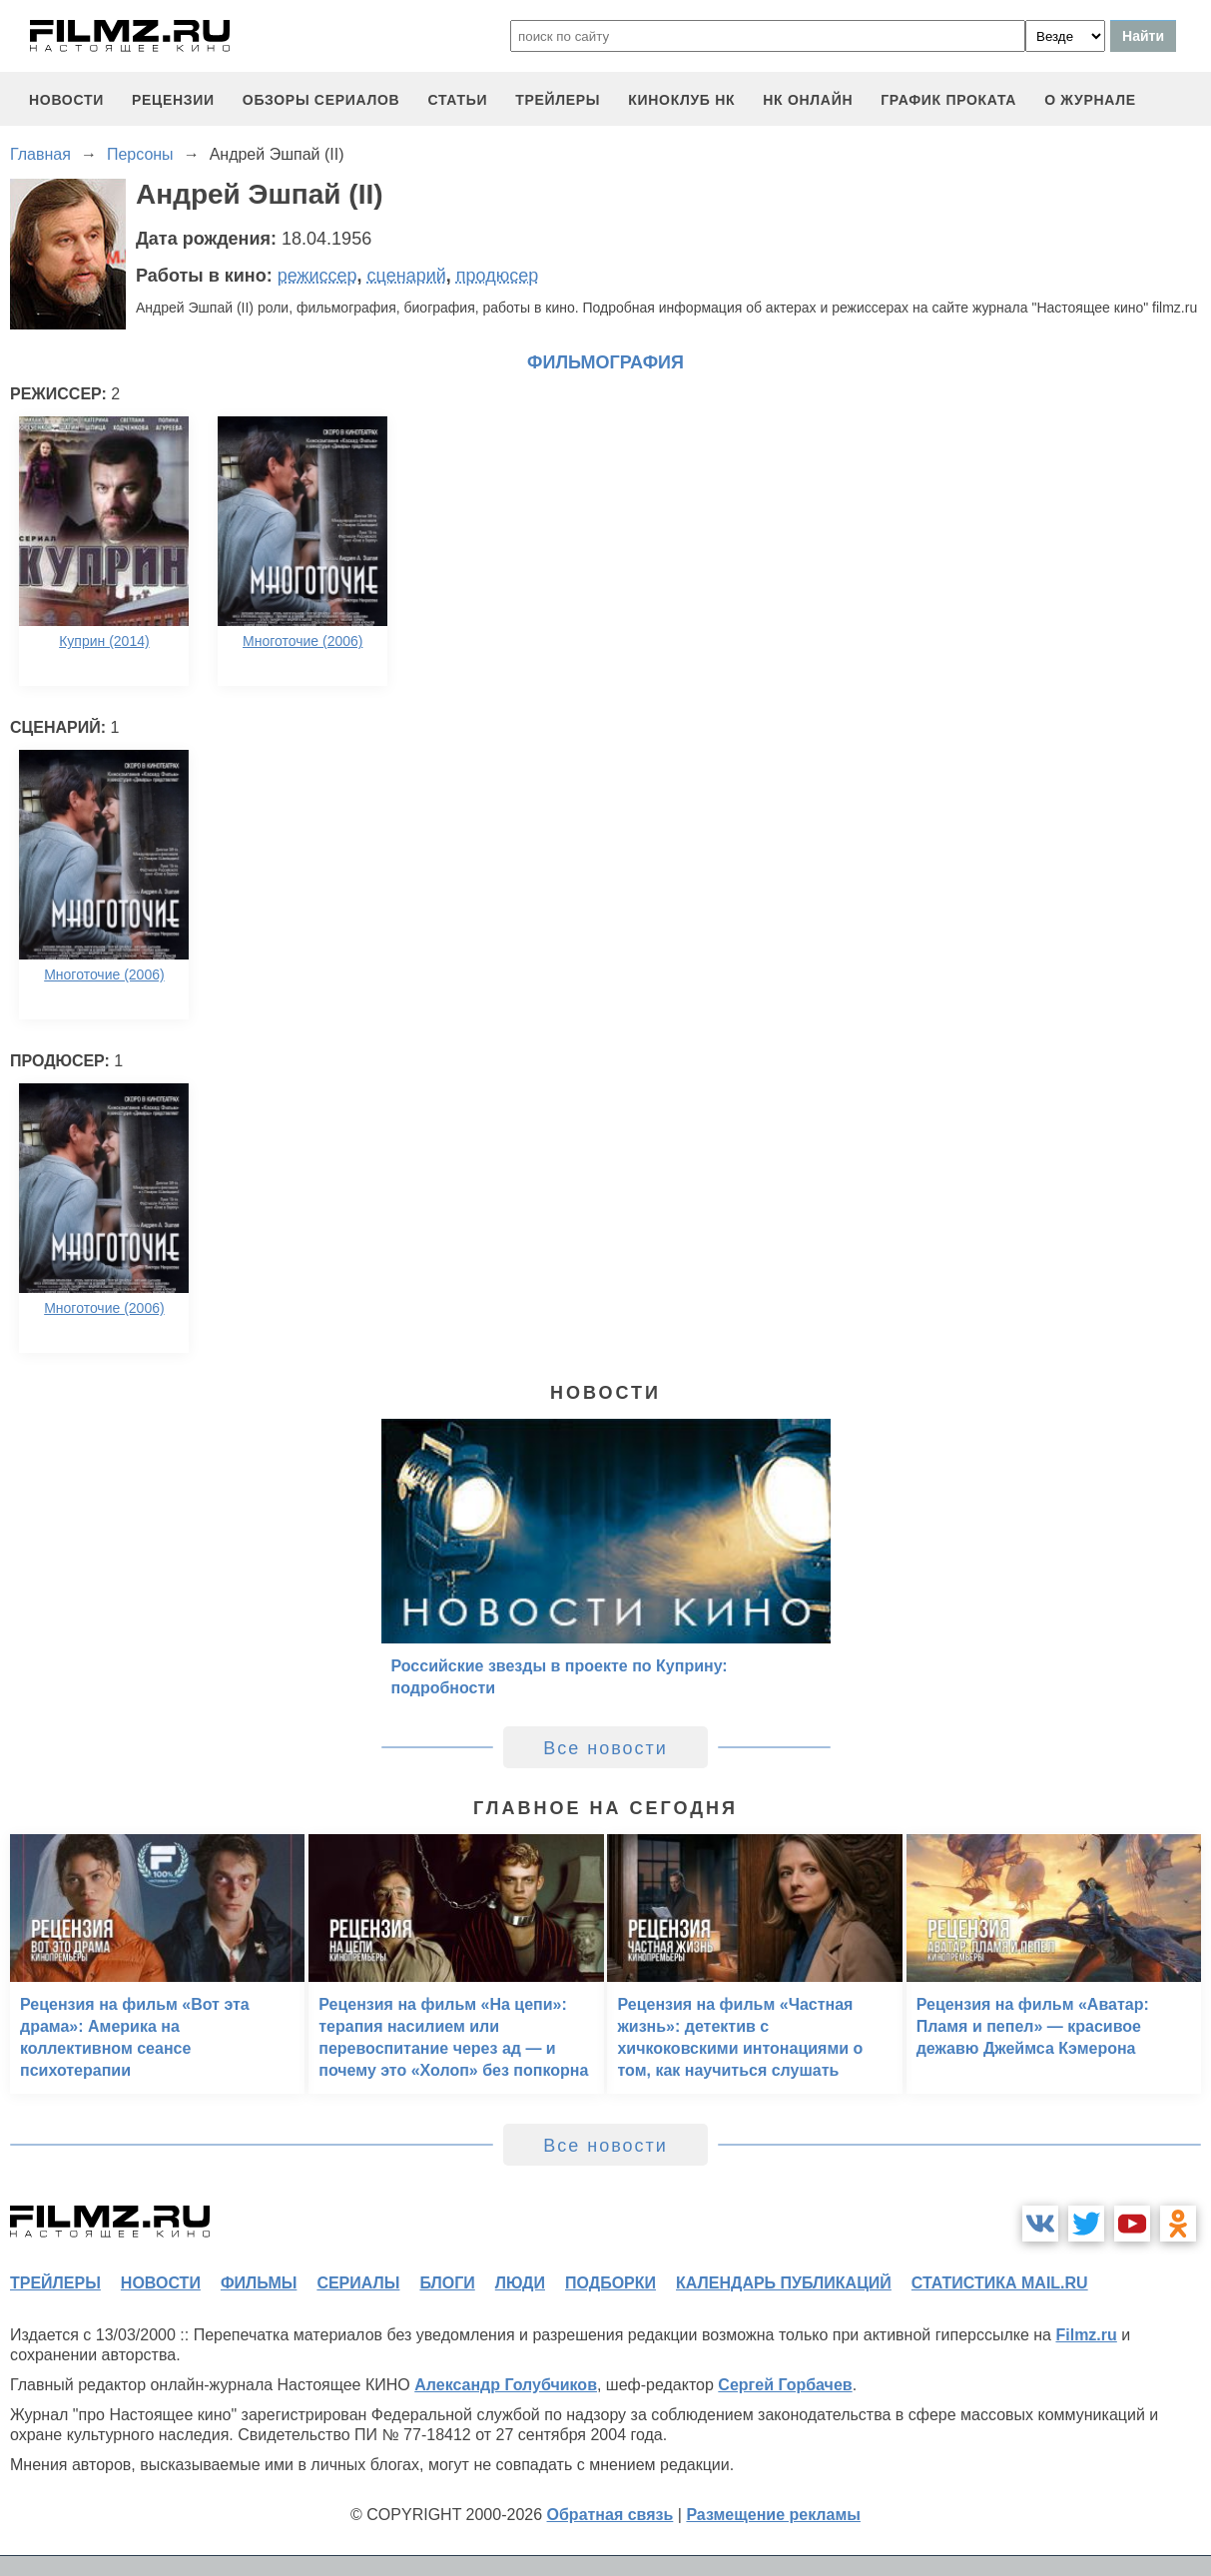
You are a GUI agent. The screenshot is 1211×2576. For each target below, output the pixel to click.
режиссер (317, 276)
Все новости (605, 1748)
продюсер (497, 276)
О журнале (1090, 100)
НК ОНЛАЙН (808, 100)
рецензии (173, 100)
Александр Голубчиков (505, 2384)
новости (66, 100)
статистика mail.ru (999, 2282)
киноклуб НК (681, 100)
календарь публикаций (784, 2282)
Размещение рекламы (773, 2514)
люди (520, 2282)
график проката (948, 100)
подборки (610, 2282)
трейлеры (557, 100)
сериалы (357, 2282)
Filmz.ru (1085, 2334)
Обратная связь (610, 2514)
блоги (446, 2282)
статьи (457, 100)
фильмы (259, 2282)
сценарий (406, 276)
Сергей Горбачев (785, 2384)
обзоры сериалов (321, 100)
